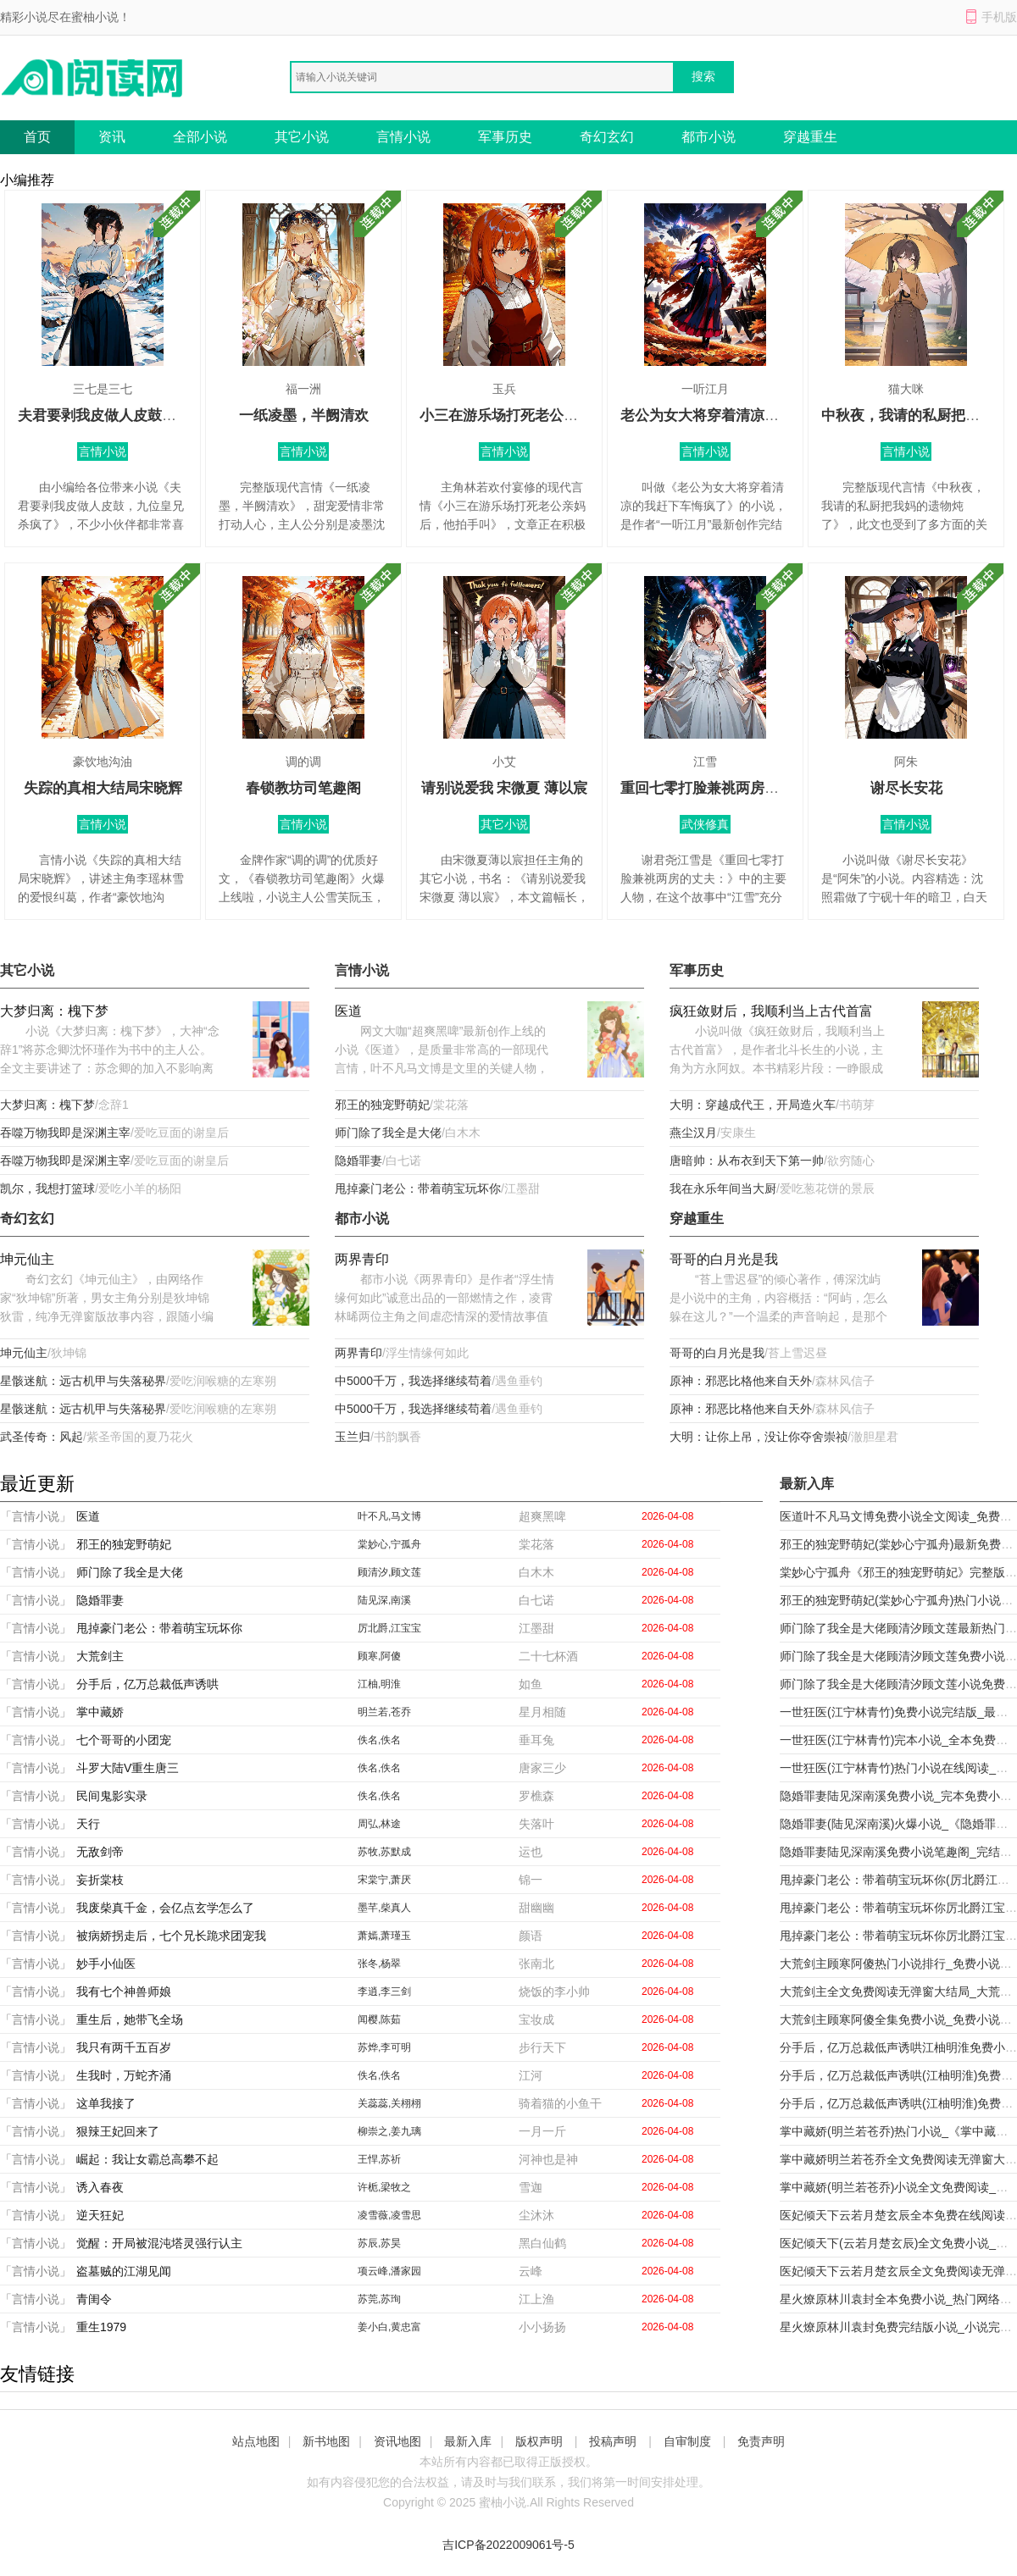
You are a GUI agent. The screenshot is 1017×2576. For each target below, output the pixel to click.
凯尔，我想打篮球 (47, 1188)
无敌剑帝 (100, 1852)
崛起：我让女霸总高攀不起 (147, 2159)
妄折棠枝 (100, 1879)
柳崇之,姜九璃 (389, 2131)
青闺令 (94, 2299)
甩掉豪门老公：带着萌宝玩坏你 (418, 1188)
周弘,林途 (379, 1824)
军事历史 (505, 137)
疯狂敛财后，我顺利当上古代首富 (771, 1011)
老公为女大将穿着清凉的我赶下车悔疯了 (750, 415)
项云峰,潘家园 (389, 2271)
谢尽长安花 (906, 788)
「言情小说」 (35, 1516)
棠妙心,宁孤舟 (389, 1544)
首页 (37, 137)
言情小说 (403, 137)
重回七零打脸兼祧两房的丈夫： (721, 788)
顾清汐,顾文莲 (389, 1572)
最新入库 (468, 2441)
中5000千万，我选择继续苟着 (413, 1381)
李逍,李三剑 (384, 1991)
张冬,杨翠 (379, 1963)
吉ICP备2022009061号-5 (508, 2544)
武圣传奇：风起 (41, 1436)
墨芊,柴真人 (384, 1908)
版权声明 (539, 2441)
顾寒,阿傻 (379, 1656)
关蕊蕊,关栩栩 (389, 2103)
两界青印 (362, 1259)
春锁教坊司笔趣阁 (303, 788)
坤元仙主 (27, 1259)
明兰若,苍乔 (384, 1712)
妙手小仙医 (106, 1963)
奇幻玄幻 (607, 137)
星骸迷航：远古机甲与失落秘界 (83, 1381)
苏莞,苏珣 (379, 2299)
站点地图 (256, 2441)
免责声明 (761, 2441)
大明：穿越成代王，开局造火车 (753, 1104)
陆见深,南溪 (384, 1600)
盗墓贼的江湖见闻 (123, 2271)
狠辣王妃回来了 (117, 2131)
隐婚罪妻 (358, 1160)
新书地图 (326, 2441)
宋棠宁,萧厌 (384, 1880)
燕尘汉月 (693, 1132)
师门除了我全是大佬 (388, 1132)
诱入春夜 (100, 2187)
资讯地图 (397, 2441)
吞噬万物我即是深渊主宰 (65, 1132)
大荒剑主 (100, 1656)
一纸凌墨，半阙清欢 (304, 415)
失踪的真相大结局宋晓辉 (103, 788)
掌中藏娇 (100, 1712)
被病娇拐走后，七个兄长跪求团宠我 (171, 1935)
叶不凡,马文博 (389, 1516)
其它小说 (302, 137)
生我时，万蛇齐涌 (123, 2075)
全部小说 (200, 137)
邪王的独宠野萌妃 (382, 1104)
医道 (348, 1011)
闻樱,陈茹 (379, 2019)
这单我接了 (106, 2103)
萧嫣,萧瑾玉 (384, 1936)
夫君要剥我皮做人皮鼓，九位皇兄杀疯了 (147, 415)
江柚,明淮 (379, 1684)
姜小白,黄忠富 (389, 2327)
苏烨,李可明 (384, 2047)
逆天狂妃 (100, 2215)
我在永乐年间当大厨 (723, 1188)
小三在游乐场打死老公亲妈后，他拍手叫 (549, 415)
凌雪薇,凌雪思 (389, 2215)
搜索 (703, 76)
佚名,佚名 (379, 1740)
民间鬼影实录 (111, 1796)
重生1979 (101, 2327)
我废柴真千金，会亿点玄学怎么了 (165, 1907)
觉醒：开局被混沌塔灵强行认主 (159, 2243)
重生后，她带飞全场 (129, 2019)
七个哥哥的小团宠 (123, 1740)
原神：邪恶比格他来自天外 (741, 1381)
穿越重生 (810, 137)
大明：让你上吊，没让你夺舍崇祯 (759, 1436)
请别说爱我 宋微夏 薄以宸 (504, 788)
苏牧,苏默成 (384, 1852)
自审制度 (687, 2441)
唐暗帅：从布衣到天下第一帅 (747, 1160)
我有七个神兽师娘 (123, 1991)
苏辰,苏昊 (379, 2243)
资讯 (111, 137)
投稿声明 (612, 2441)
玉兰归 (352, 1436)
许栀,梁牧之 (384, 2187)
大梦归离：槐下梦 (54, 1011)
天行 (88, 1824)
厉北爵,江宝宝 (389, 1628)
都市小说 (708, 137)
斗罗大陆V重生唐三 (127, 1768)
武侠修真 (705, 824)
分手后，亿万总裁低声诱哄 (147, 1684)
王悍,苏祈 (379, 2159)
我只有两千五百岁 (123, 2047)
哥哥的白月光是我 (724, 1259)
